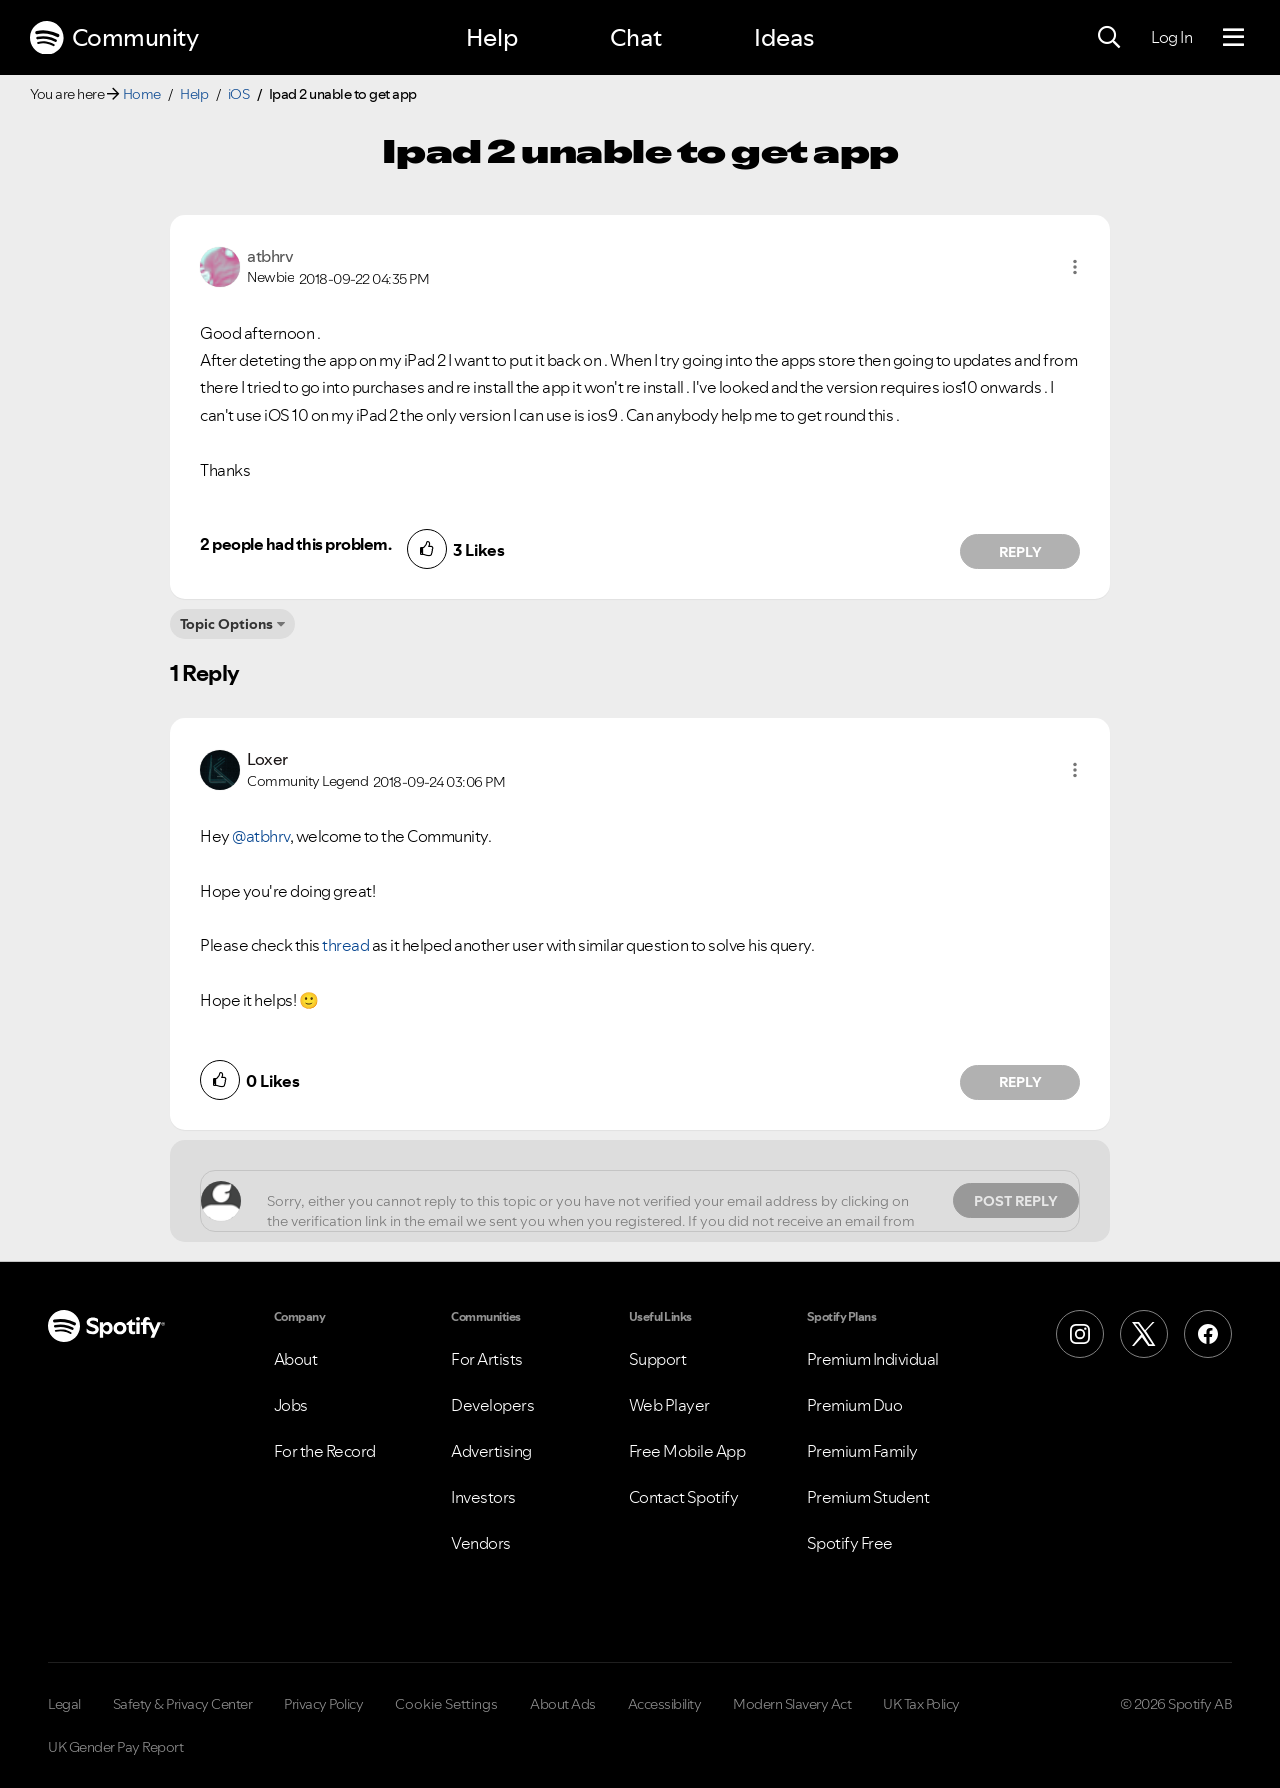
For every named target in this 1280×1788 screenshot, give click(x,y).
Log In (1171, 37)
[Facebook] (1208, 1334)
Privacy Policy (323, 1704)
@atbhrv (261, 836)
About (296, 1359)
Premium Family (862, 1451)
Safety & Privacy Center (183, 1704)
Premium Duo (855, 1405)
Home (142, 94)
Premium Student (868, 1497)
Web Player (669, 1405)
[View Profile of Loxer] (267, 759)
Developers (492, 1405)
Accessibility (665, 1704)
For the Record (325, 1451)
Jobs (291, 1405)
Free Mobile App (687, 1451)
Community (114, 38)
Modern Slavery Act (792, 1704)
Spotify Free (850, 1543)
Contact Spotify (684, 1497)
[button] (1075, 267)
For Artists (487, 1359)
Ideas (784, 37)
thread (345, 945)
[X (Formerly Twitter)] (1144, 1334)
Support (658, 1359)
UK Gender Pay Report (115, 1747)
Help (492, 37)
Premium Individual (873, 1359)
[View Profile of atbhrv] (270, 256)
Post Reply (1016, 1201)
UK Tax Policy (921, 1704)
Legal (64, 1704)
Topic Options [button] (226, 624)
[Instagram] (1080, 1334)
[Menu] (1233, 38)
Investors (483, 1497)
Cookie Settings (446, 1704)
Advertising (491, 1451)
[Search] (1109, 38)
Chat (636, 37)
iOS (239, 94)
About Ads (563, 1704)
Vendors (481, 1543)
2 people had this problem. (295, 544)
